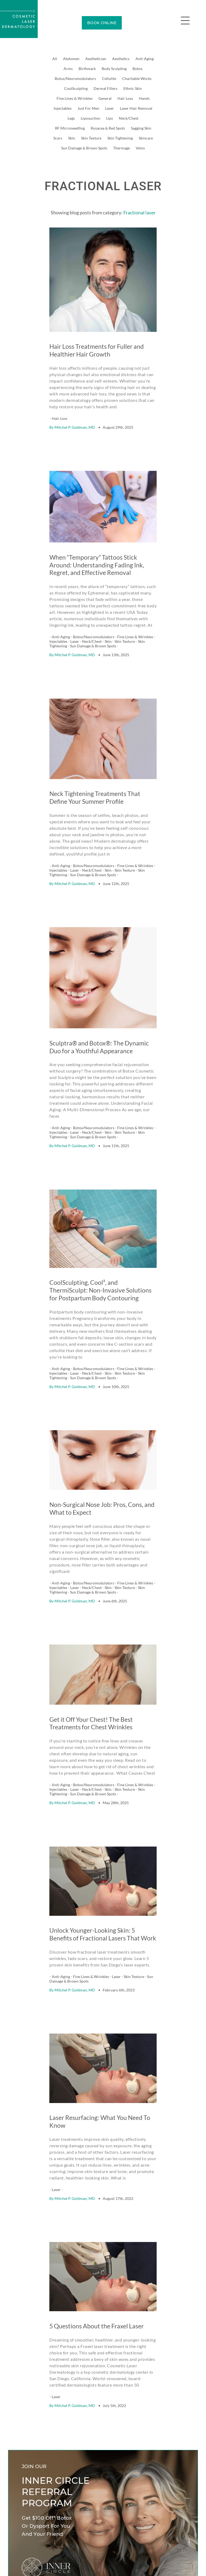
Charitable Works (137, 78)
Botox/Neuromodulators (75, 78)
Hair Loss (125, 98)
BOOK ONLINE (102, 22)
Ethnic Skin (132, 88)
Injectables (63, 108)
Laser (109, 108)
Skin (71, 138)
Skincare (146, 138)
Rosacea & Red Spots (108, 128)
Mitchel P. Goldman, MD (74, 413)
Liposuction (90, 118)
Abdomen (71, 58)
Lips (109, 118)
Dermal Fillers (105, 88)
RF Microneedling (70, 128)
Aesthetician (95, 58)
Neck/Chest (128, 118)
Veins (140, 148)
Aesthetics (121, 58)
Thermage (121, 148)
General (105, 98)
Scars (57, 138)
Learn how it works (37, 2463)
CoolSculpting (76, 88)
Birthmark (87, 68)
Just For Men (88, 108)
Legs (71, 118)
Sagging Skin (141, 128)
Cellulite (109, 78)
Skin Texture (91, 138)
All (54, 58)
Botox (137, 68)
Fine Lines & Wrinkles (75, 98)
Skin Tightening (120, 138)
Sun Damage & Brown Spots (84, 148)
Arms (68, 68)
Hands (144, 98)
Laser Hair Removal (136, 108)
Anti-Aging (144, 58)
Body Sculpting (114, 68)
